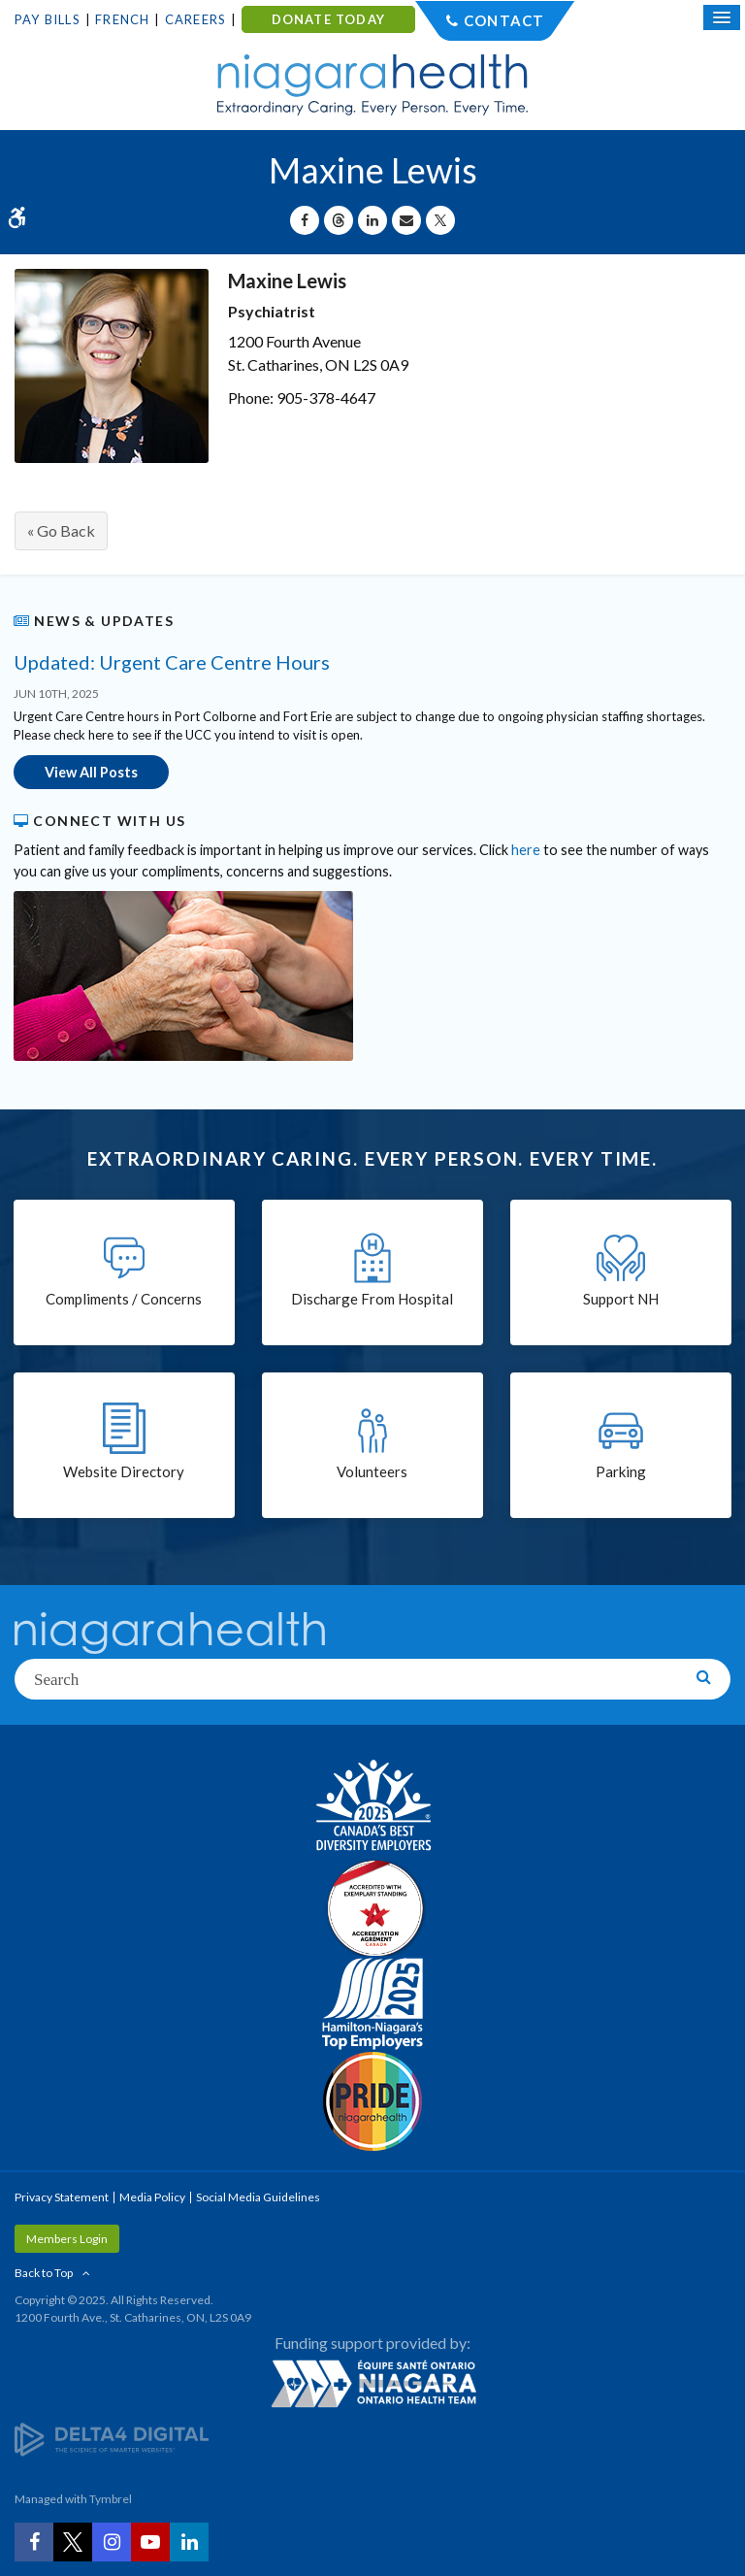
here (525, 850)
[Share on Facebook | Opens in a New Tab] (304, 220)
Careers (195, 19)
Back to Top (44, 2272)
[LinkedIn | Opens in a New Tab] (189, 2542)
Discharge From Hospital (372, 1298)
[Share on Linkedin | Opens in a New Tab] (372, 220)
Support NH (621, 1298)
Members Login (67, 2238)
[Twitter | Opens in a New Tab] (72, 2542)
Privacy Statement (62, 2197)
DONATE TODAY (328, 19)
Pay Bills (48, 19)
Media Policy (152, 2197)
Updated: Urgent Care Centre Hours (172, 662)
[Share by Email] (406, 220)
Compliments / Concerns (124, 1298)
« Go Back (61, 530)
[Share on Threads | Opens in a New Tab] (338, 220)
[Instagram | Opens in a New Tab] (111, 2542)
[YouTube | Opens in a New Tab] (150, 2542)
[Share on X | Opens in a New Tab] (440, 220)
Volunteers (372, 1471)
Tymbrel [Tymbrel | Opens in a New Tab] (110, 2499)
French (122, 19)
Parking (621, 1471)
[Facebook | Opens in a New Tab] (34, 2542)
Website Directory (123, 1471)
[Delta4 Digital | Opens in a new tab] (112, 2437)
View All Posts (91, 772)
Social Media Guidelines (258, 2197)
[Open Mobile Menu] (721, 17)
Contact (504, 20)
